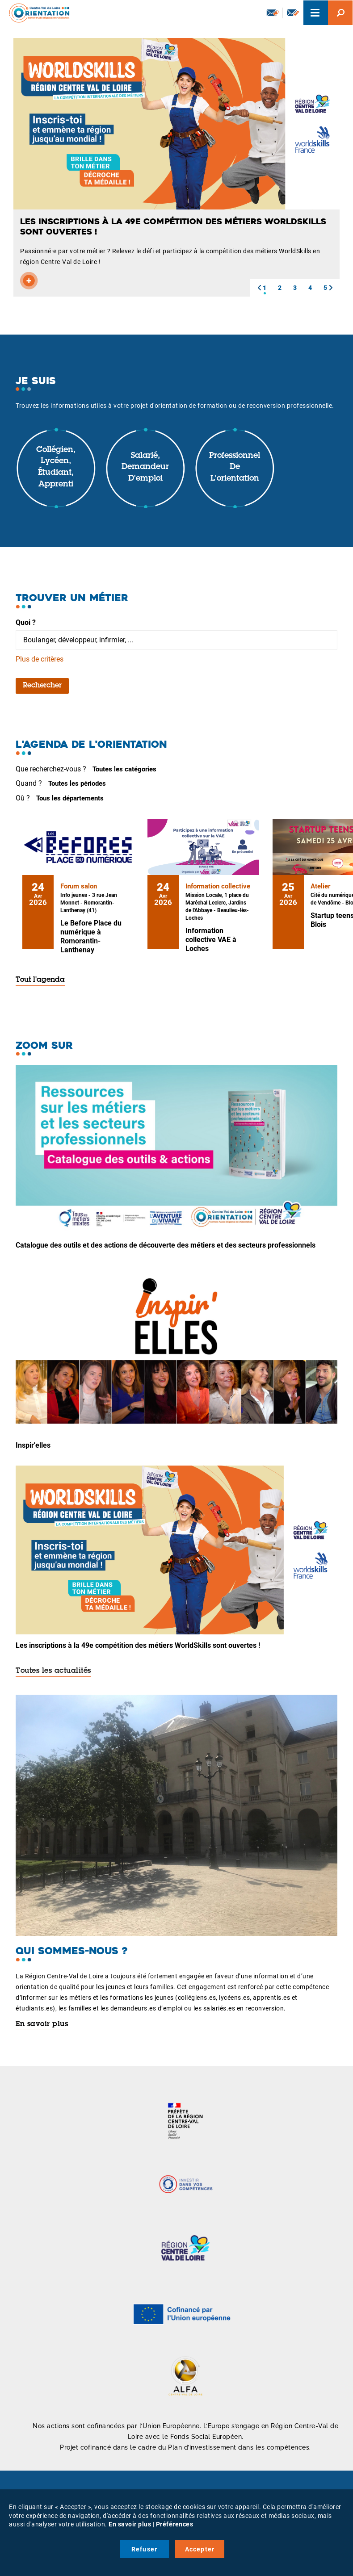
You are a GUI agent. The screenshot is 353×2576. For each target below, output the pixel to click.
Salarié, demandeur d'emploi (145, 467)
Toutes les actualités (53, 1671)
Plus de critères (39, 659)
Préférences (174, 2524)
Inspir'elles (33, 1445)
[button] (259, 288)
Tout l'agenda (40, 980)
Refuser (144, 2549)
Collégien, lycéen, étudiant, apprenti (56, 467)
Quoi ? (26, 622)
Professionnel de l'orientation (234, 467)
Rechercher (42, 685)
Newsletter (273, 12)
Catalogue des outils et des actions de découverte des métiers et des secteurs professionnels (165, 1245)
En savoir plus (42, 2024)
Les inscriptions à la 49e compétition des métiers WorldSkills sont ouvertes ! (138, 1645)
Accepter (200, 2549)
